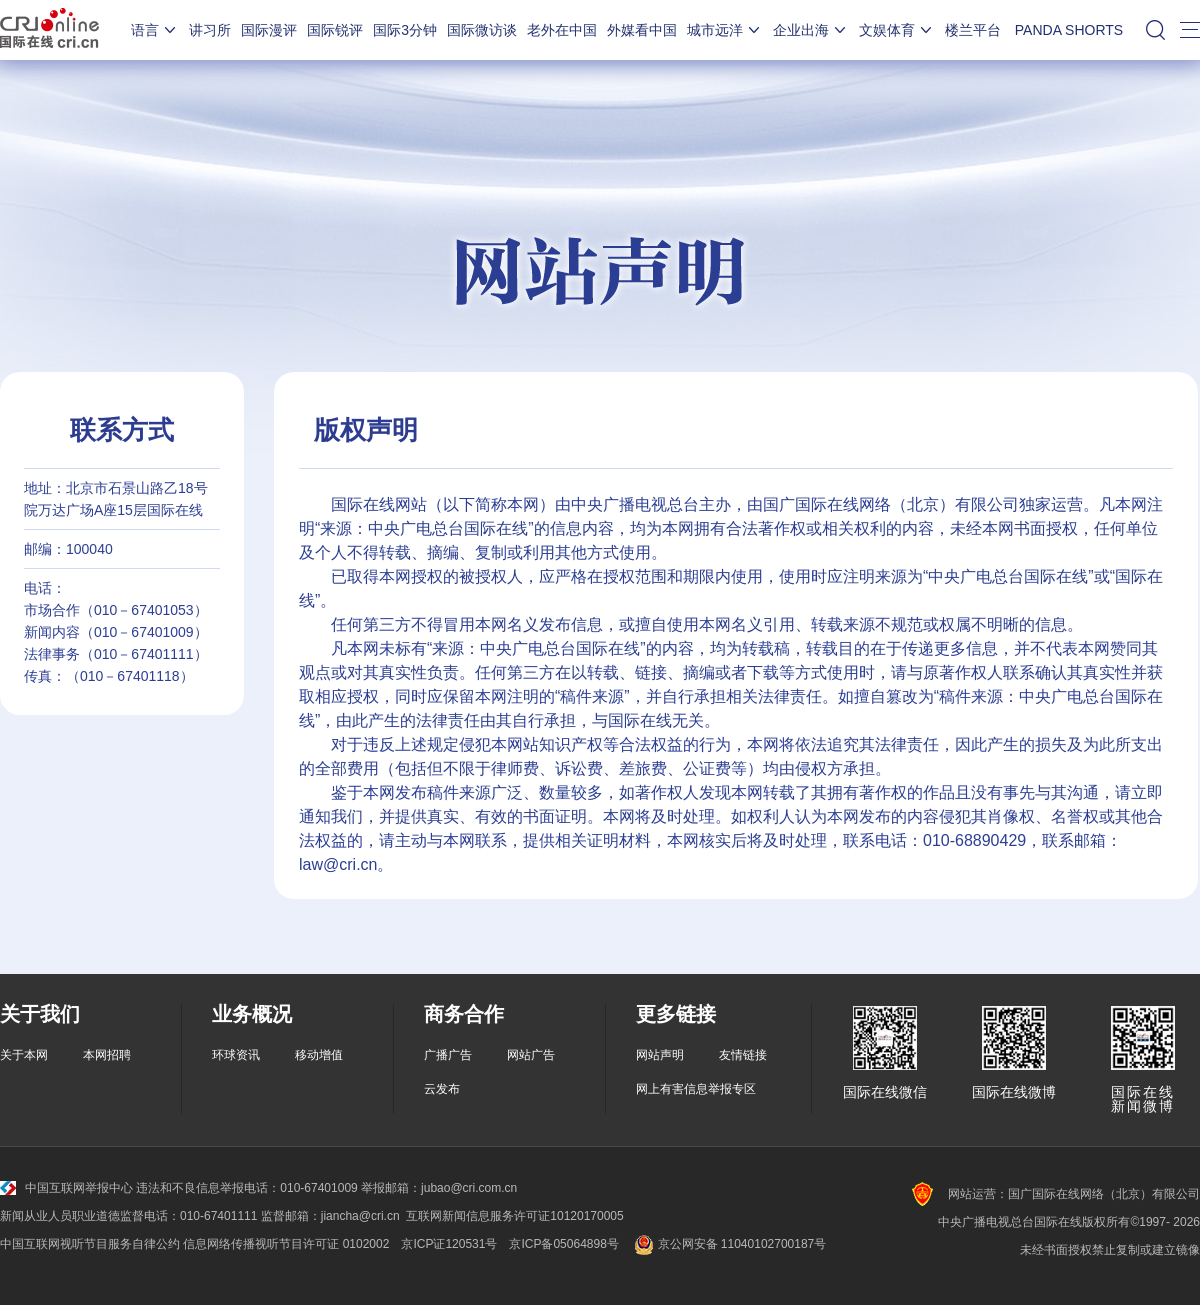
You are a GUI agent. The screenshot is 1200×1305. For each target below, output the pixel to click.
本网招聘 (107, 1055)
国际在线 (49, 30)
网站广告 (531, 1055)
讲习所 (210, 30)
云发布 (442, 1089)
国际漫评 (269, 30)
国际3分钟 (405, 30)
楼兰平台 (973, 30)
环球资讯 (236, 1055)
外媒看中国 (642, 30)
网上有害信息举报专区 (696, 1089)
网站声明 (660, 1055)
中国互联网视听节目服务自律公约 (90, 1244)
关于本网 (24, 1055)
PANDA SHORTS (1069, 30)
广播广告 (448, 1055)
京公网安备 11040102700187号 (728, 1244)
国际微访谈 (482, 30)
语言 (155, 30)
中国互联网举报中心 (66, 1188)
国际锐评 (335, 30)
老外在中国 (562, 30)
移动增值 (319, 1055)
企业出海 (811, 30)
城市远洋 (725, 30)
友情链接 (743, 1055)
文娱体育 (897, 30)
